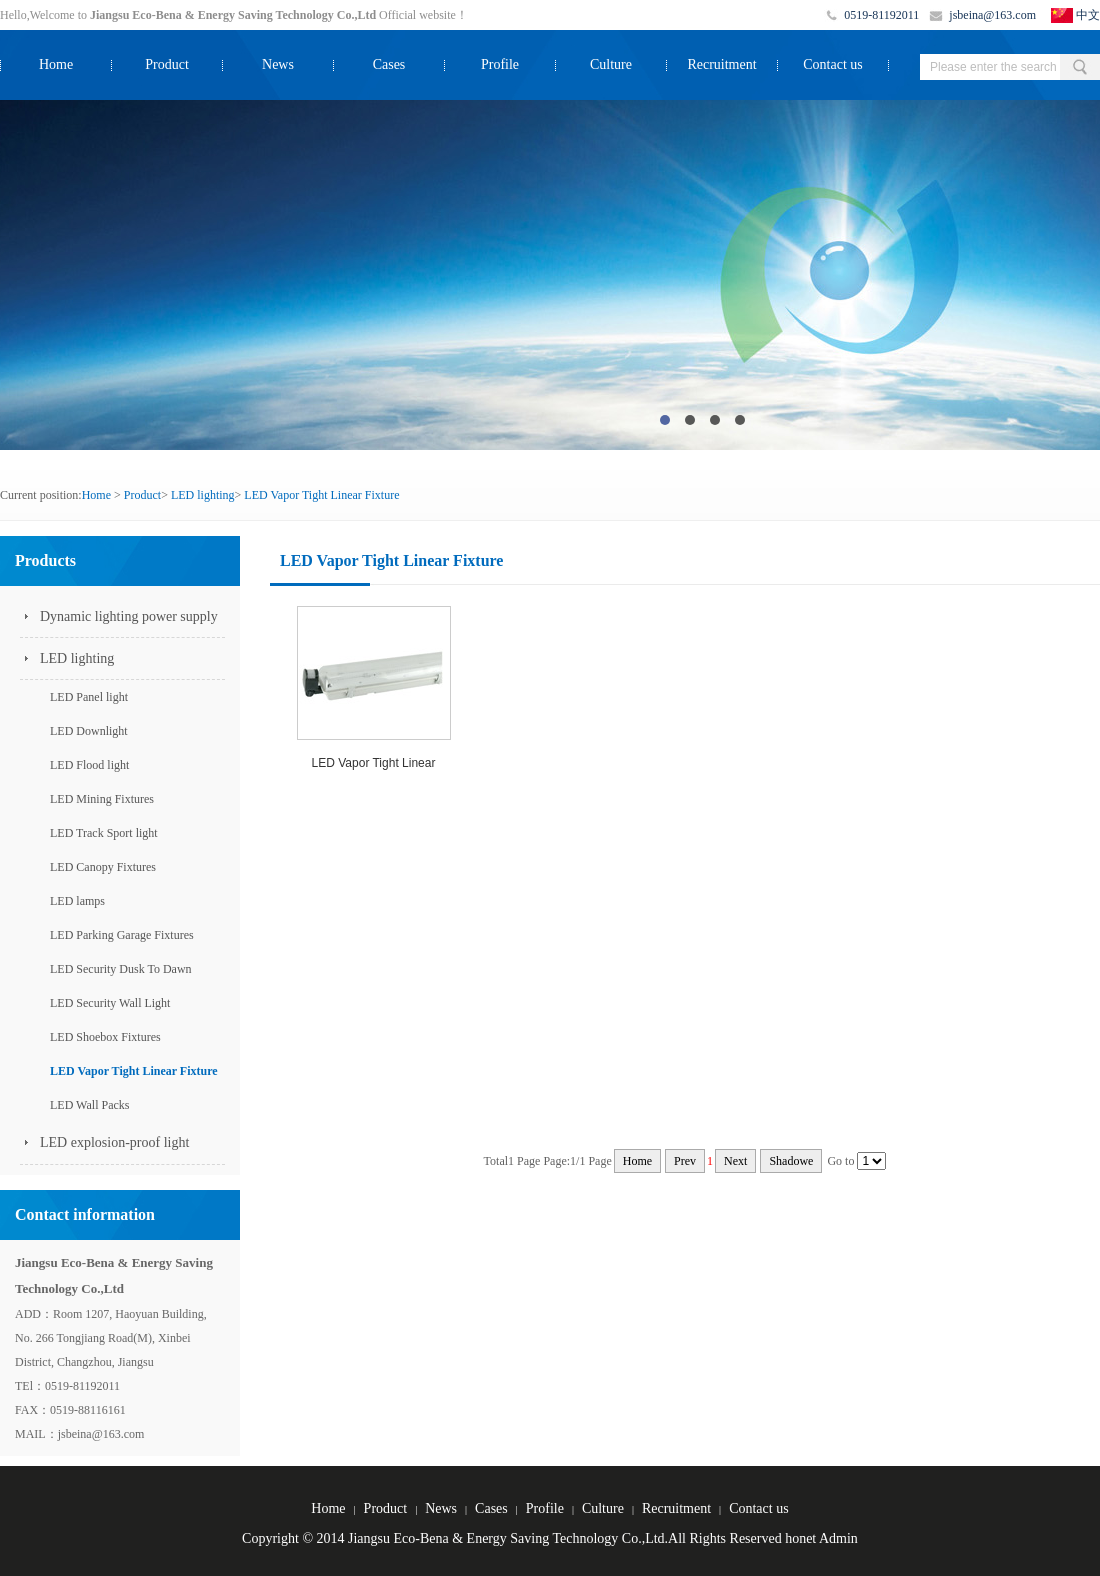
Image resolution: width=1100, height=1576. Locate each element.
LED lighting (203, 495)
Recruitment (721, 64)
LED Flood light (89, 765)
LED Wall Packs (89, 1105)
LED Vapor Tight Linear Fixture (321, 495)
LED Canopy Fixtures (103, 867)
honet (800, 1538)
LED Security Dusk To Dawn (121, 969)
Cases (389, 64)
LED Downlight (89, 731)
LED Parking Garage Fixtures (122, 935)
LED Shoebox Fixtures (105, 1037)
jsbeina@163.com (992, 15)
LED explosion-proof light (114, 1142)
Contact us (833, 64)
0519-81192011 (881, 15)
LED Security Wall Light (110, 1003)
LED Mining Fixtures (102, 799)
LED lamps (77, 901)
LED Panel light (89, 697)
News (278, 64)
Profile (500, 64)
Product (167, 64)
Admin (838, 1538)
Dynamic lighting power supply (129, 616)
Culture (611, 64)
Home (56, 64)
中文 (1088, 15)
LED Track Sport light (104, 833)
